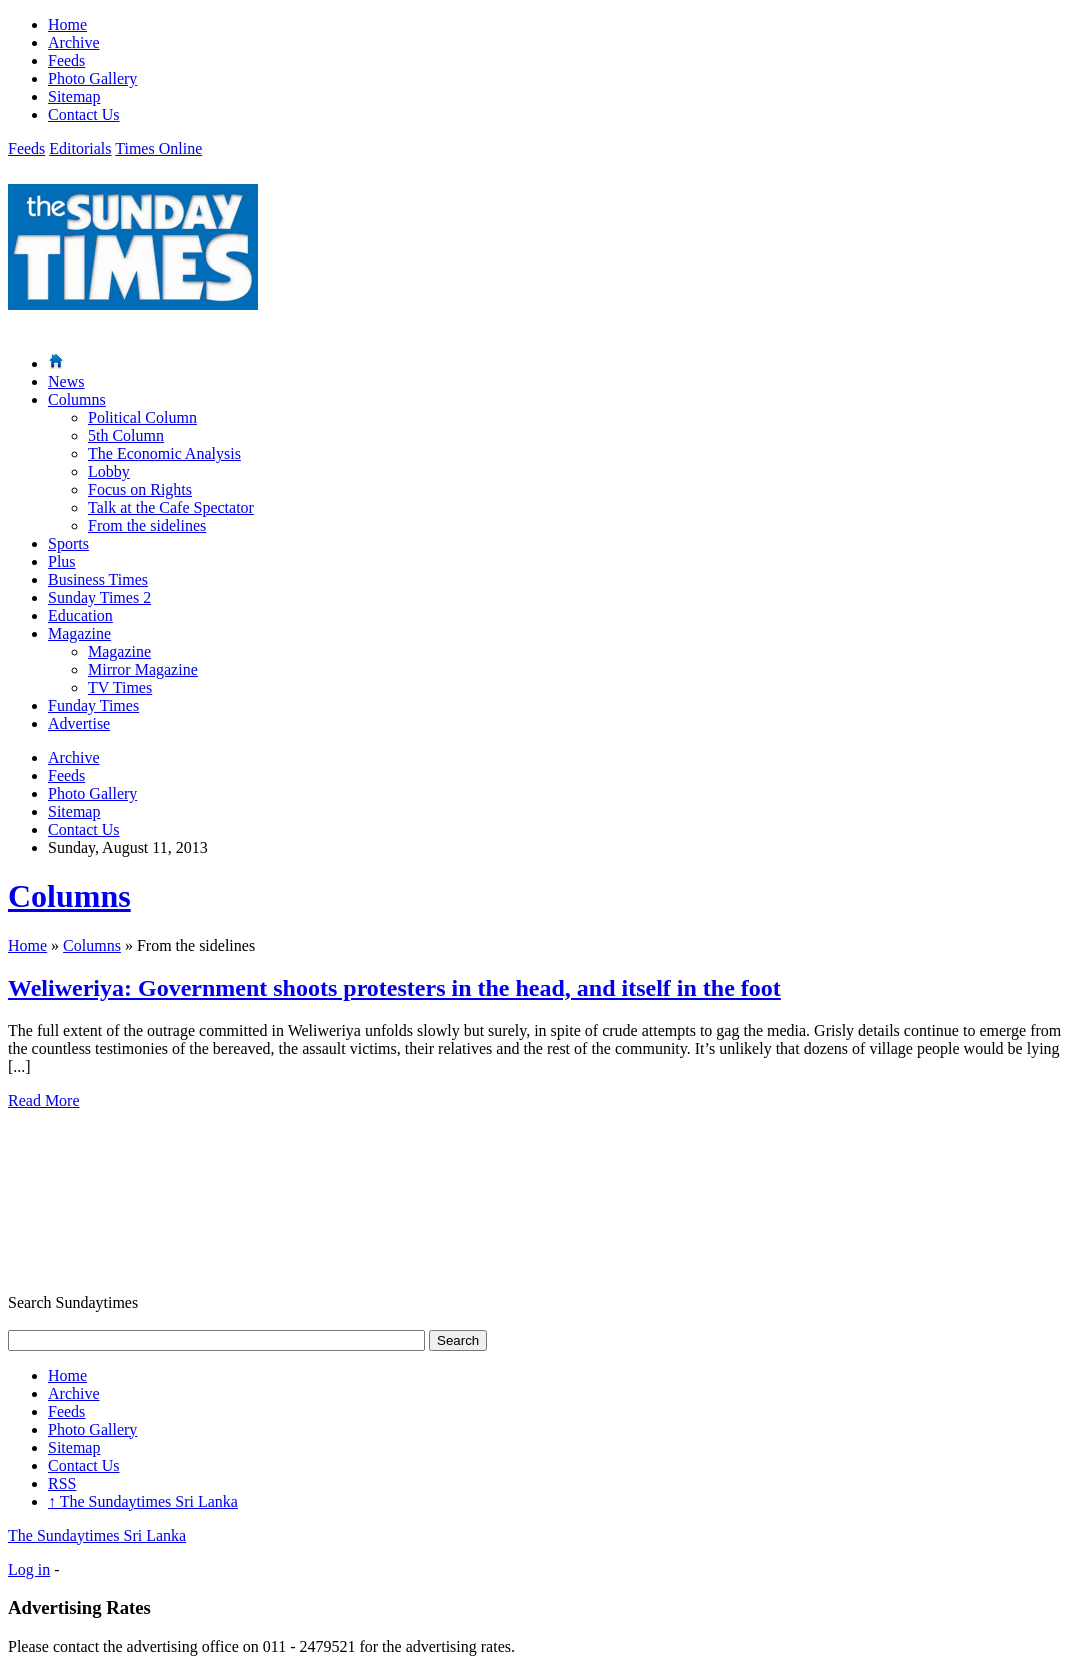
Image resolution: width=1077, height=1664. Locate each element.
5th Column (126, 435)
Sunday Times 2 (99, 597)
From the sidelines (147, 525)
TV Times (120, 687)
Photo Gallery (92, 78)
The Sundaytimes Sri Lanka (143, 1501)
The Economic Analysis (164, 453)
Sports (68, 543)
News (66, 381)
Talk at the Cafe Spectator (171, 507)
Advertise (79, 723)
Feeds (66, 60)
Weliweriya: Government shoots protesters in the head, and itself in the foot (394, 988)
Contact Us (84, 114)
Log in (29, 1569)
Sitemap (74, 96)
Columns (77, 399)
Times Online (158, 148)
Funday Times (93, 705)
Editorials (80, 148)
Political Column (142, 417)
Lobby (109, 471)
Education (80, 615)
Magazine (79, 633)
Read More (44, 1100)
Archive (74, 42)
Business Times (98, 579)
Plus (62, 561)
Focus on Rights (140, 489)
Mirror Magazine (143, 669)
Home (67, 24)
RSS (62, 1483)
